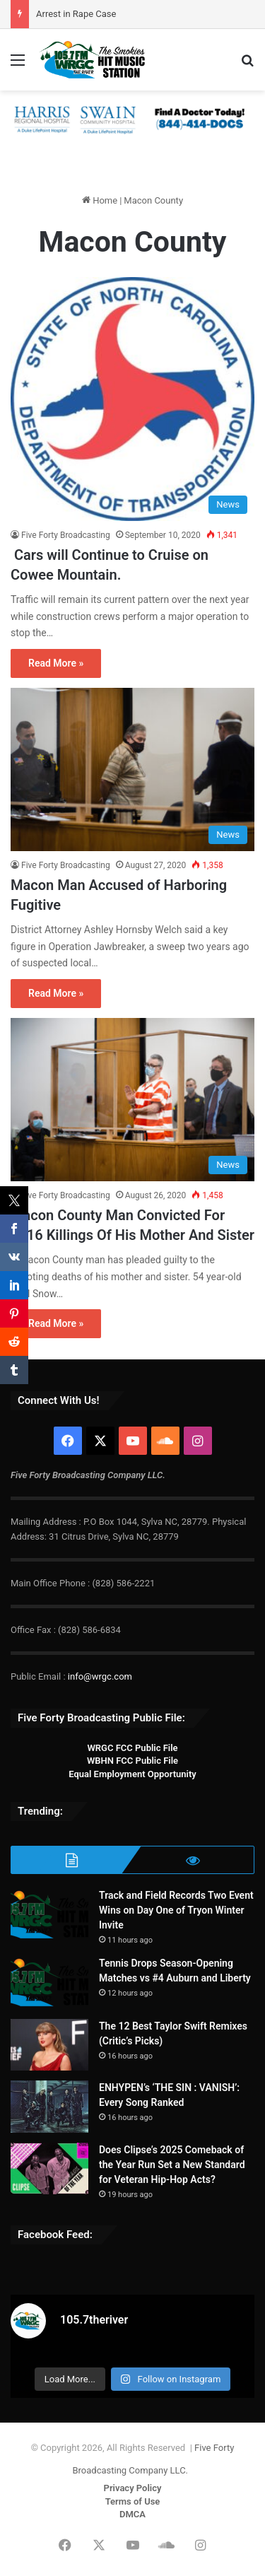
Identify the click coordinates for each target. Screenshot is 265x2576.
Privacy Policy (133, 2488)
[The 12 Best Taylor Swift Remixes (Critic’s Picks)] (49, 2045)
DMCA (132, 2514)
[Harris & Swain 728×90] (132, 119)
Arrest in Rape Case (76, 13)
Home (99, 200)
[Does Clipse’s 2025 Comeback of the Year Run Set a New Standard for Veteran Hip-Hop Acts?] (49, 2169)
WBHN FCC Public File (132, 1760)
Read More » (55, 663)
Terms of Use (132, 2501)
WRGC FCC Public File (132, 1748)
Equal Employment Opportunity (132, 1774)
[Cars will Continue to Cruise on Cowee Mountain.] (132, 399)
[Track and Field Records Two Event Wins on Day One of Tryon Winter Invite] (49, 1914)
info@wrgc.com (100, 1676)
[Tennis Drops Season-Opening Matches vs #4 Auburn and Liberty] (49, 1982)
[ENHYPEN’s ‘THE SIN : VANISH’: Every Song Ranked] (49, 2106)
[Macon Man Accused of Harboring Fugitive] (132, 769)
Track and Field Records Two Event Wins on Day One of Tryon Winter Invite (176, 1910)
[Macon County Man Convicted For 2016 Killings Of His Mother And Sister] (132, 1099)
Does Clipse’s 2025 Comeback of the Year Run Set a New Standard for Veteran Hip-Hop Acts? (172, 2164)
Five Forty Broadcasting (65, 535)
